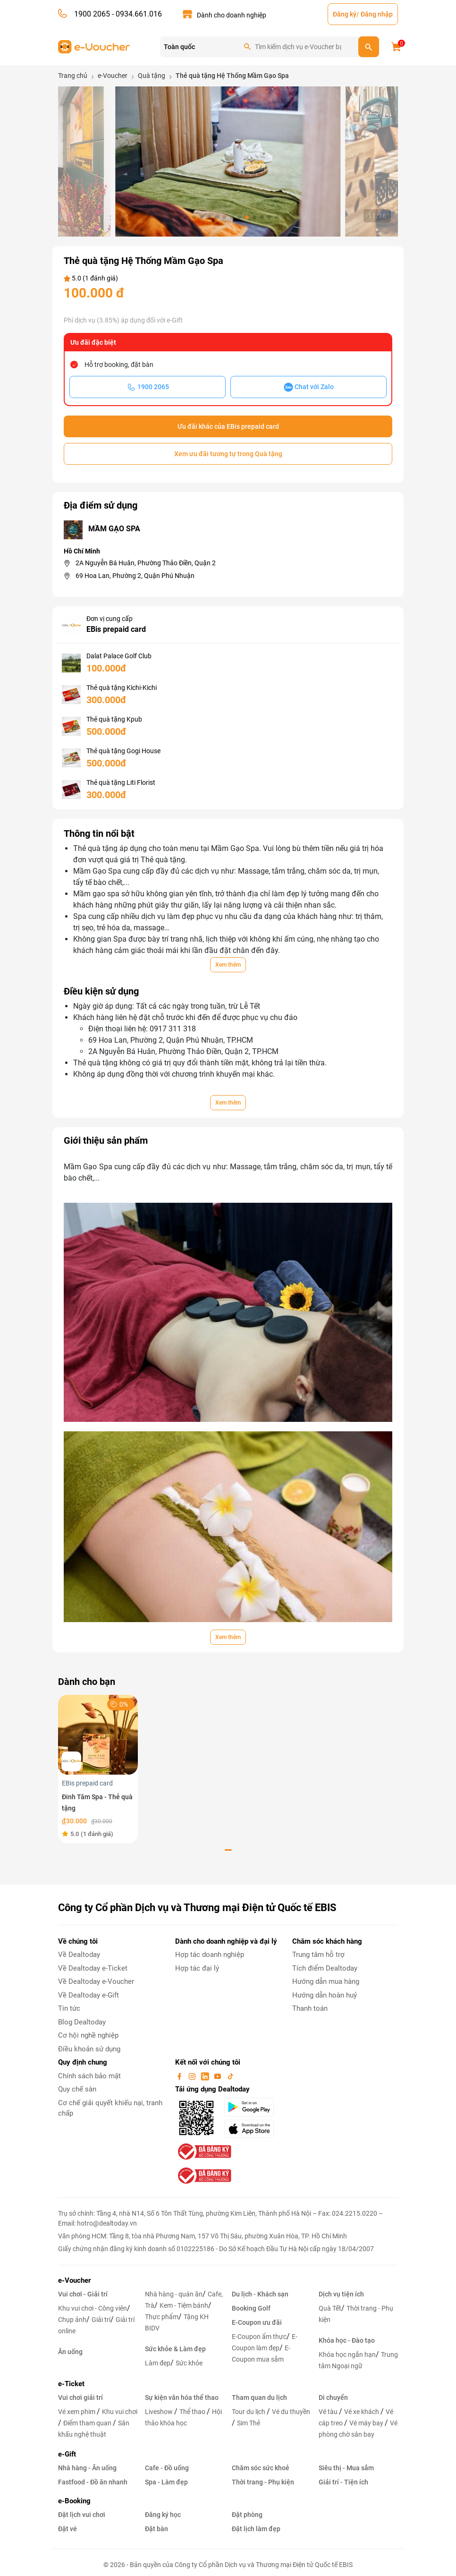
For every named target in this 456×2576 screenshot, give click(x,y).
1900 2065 (92, 13)
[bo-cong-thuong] (203, 2151)
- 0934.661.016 (136, 13)
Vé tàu (329, 2411)
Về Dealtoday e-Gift (88, 1995)
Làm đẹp (157, 2363)
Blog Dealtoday (82, 2022)
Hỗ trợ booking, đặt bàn (118, 364)
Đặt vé (67, 2529)
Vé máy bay (367, 2423)
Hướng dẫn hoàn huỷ (324, 1995)
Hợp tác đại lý (197, 1968)
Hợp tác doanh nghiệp (209, 1954)
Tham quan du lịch (259, 2397)
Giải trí (101, 2319)
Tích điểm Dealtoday (324, 1968)
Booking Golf (251, 2308)
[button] (171, 217)
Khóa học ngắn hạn (347, 2354)
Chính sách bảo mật (89, 2076)
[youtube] (218, 2076)
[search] (368, 46)
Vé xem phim (77, 2411)
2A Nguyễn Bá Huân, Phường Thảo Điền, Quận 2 (146, 563)
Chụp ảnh (72, 2319)
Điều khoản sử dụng (89, 2049)
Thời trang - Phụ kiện (263, 2482)
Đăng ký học (163, 2514)
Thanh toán (310, 2008)
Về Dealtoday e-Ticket (92, 1968)
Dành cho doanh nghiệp (231, 15)
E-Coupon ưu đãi (257, 2322)
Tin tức (69, 2008)
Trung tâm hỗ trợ (318, 1954)
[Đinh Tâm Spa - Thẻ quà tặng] (98, 1734)
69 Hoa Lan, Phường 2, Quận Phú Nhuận (135, 575)
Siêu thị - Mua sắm (346, 2468)
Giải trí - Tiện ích (343, 2482)
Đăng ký (344, 14)
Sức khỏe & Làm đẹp (175, 2349)
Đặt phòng (247, 2514)
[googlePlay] (252, 2107)
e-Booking (74, 2501)
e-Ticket (71, 2384)
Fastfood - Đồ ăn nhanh (92, 2482)
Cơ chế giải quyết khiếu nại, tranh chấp (110, 2108)
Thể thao (193, 2411)
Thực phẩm (161, 2317)
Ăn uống (70, 2351)
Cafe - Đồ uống (167, 2468)
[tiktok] (230, 2076)
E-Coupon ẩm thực (259, 2336)
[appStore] (252, 2129)
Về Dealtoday (79, 1954)
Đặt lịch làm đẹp (256, 2529)
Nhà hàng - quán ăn (174, 2294)
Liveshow (159, 2411)
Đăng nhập (377, 14)
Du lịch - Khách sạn (260, 2294)
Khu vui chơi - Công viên (92, 2308)
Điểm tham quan (88, 2423)
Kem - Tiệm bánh (184, 2305)
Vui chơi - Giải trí (83, 2294)
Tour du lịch (249, 2411)
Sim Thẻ (248, 2423)
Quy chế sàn (77, 2089)
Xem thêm (228, 964)
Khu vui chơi (119, 2411)
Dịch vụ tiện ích (341, 2294)
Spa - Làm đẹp (166, 2482)
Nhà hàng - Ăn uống (87, 2468)
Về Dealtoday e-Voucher (96, 1981)
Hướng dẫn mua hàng (325, 1981)
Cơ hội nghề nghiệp (88, 2035)
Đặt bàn (156, 2529)
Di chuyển (333, 2397)
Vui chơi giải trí (80, 2397)
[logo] (94, 46)
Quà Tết (330, 2308)
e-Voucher (74, 2280)
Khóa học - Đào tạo (347, 2340)
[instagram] (193, 2076)
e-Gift (67, 2454)
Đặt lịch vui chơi (81, 2514)
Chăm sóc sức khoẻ (260, 2468)
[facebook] (180, 2076)
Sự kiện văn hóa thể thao (182, 2397)
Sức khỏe (189, 2363)
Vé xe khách (362, 2411)
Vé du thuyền (291, 2411)
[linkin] (206, 2076)
